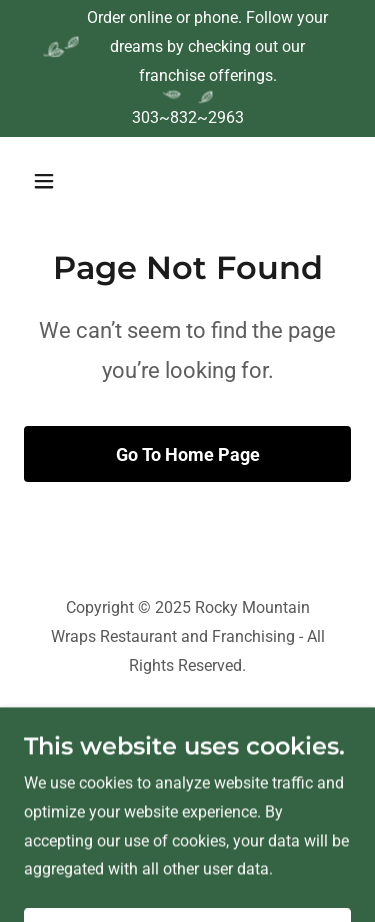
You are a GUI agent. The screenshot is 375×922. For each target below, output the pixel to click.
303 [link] (145, 117)
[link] (187, 747)
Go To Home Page (188, 454)
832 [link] (183, 117)
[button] (61, 181)
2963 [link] (226, 117)
